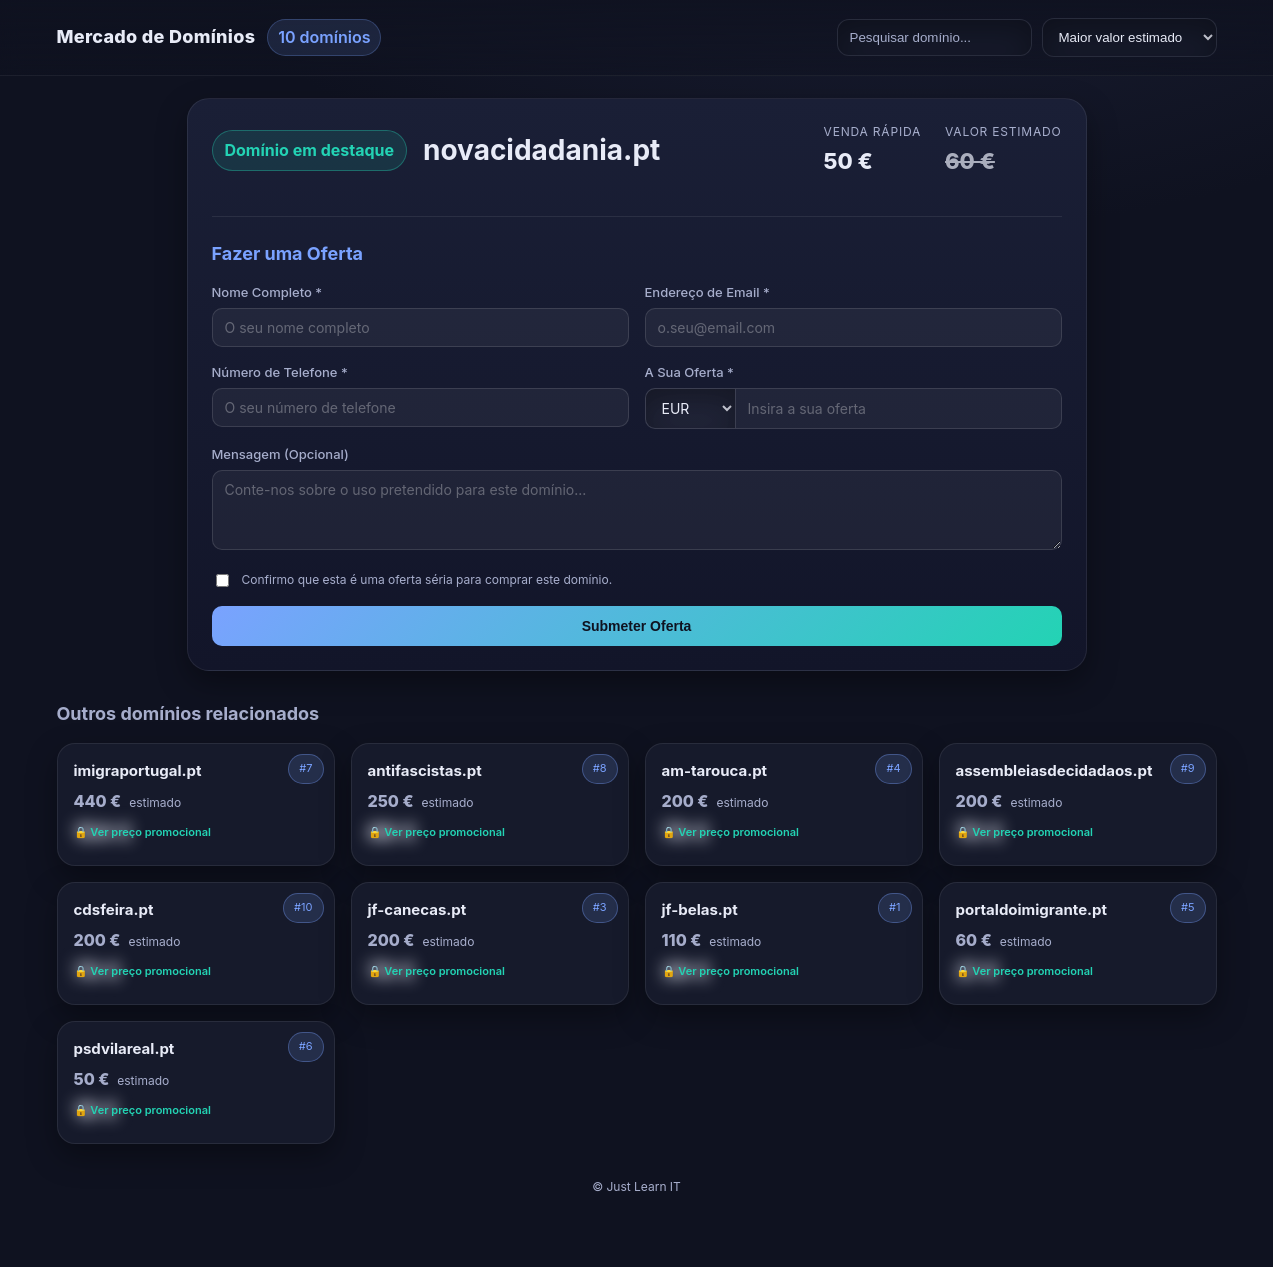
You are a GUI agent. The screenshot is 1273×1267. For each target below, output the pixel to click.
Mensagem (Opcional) (280, 454)
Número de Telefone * (280, 372)
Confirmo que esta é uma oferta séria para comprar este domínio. (427, 579)
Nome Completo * (267, 292)
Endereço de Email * (707, 292)
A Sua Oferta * (689, 372)
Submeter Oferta (637, 626)
